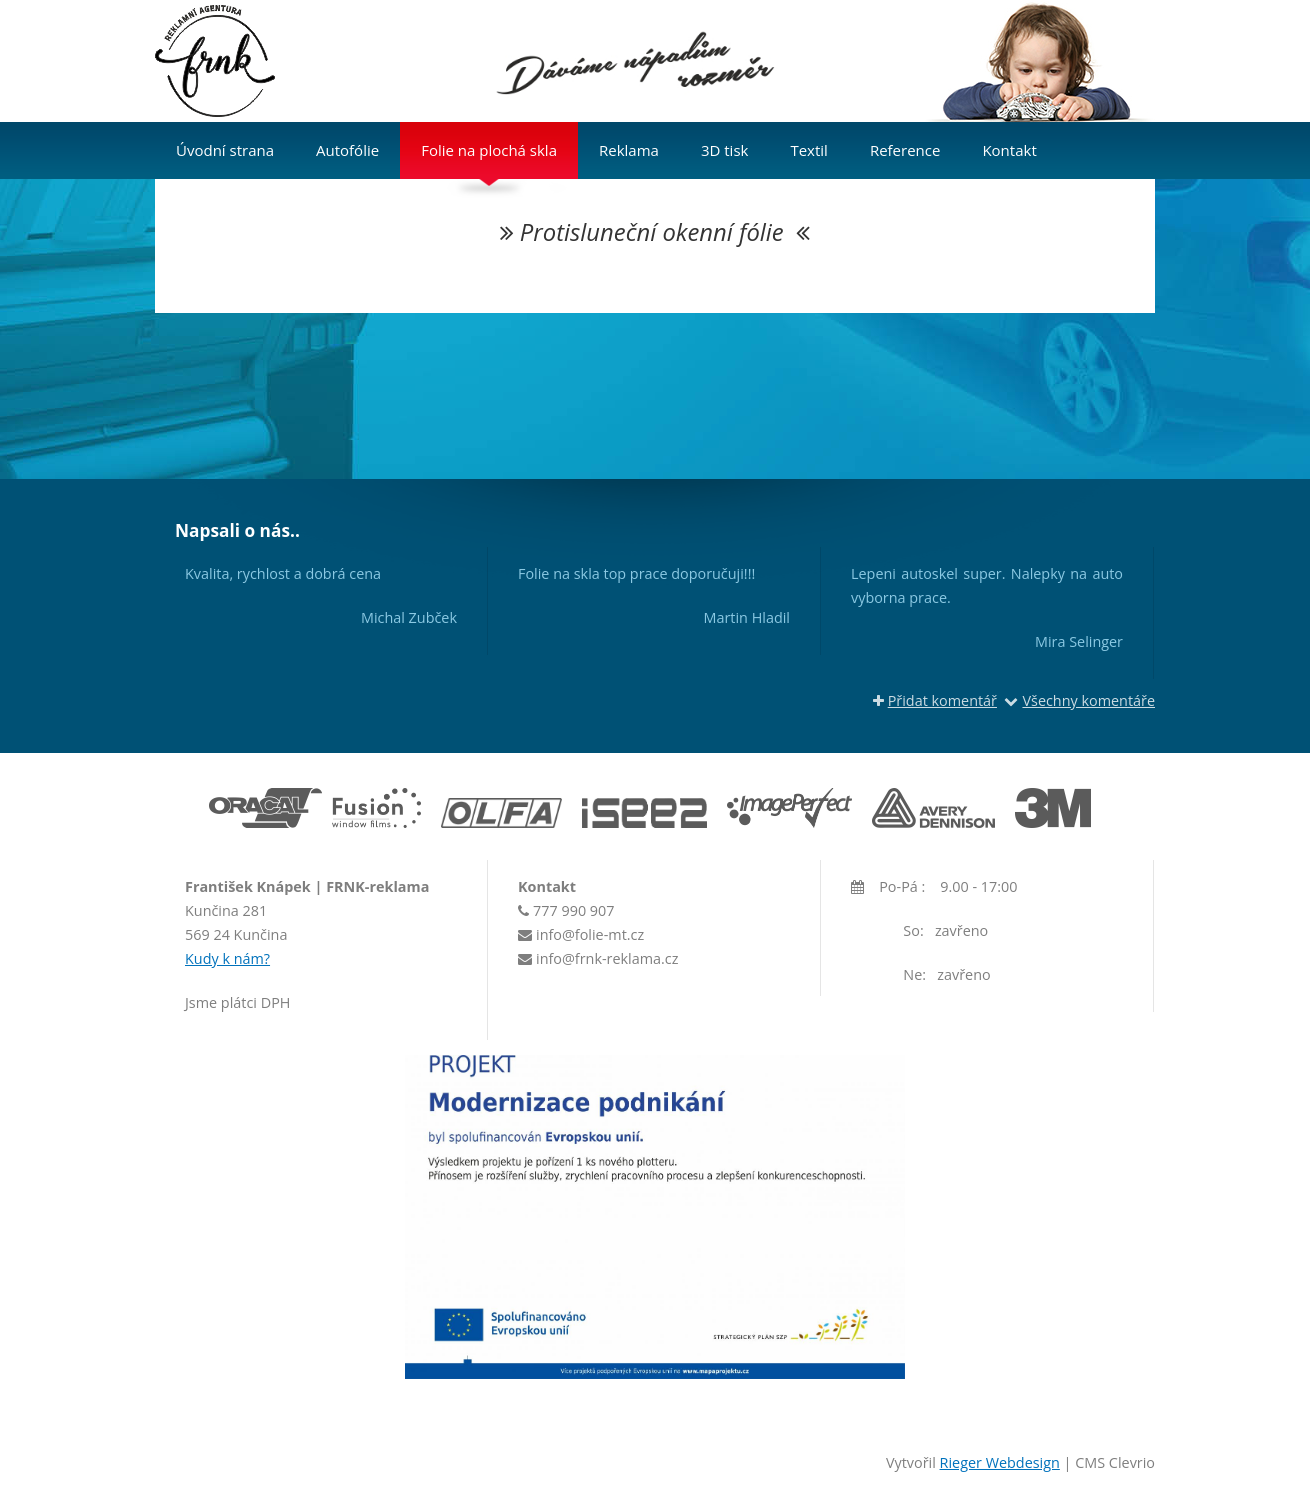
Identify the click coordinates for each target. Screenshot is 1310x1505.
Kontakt (1009, 150)
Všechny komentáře (1079, 700)
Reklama (629, 150)
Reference (905, 150)
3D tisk (725, 150)
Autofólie (347, 150)
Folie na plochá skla (489, 150)
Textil (808, 150)
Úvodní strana (225, 150)
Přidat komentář (935, 700)
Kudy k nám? (227, 958)
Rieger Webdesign (1000, 1462)
